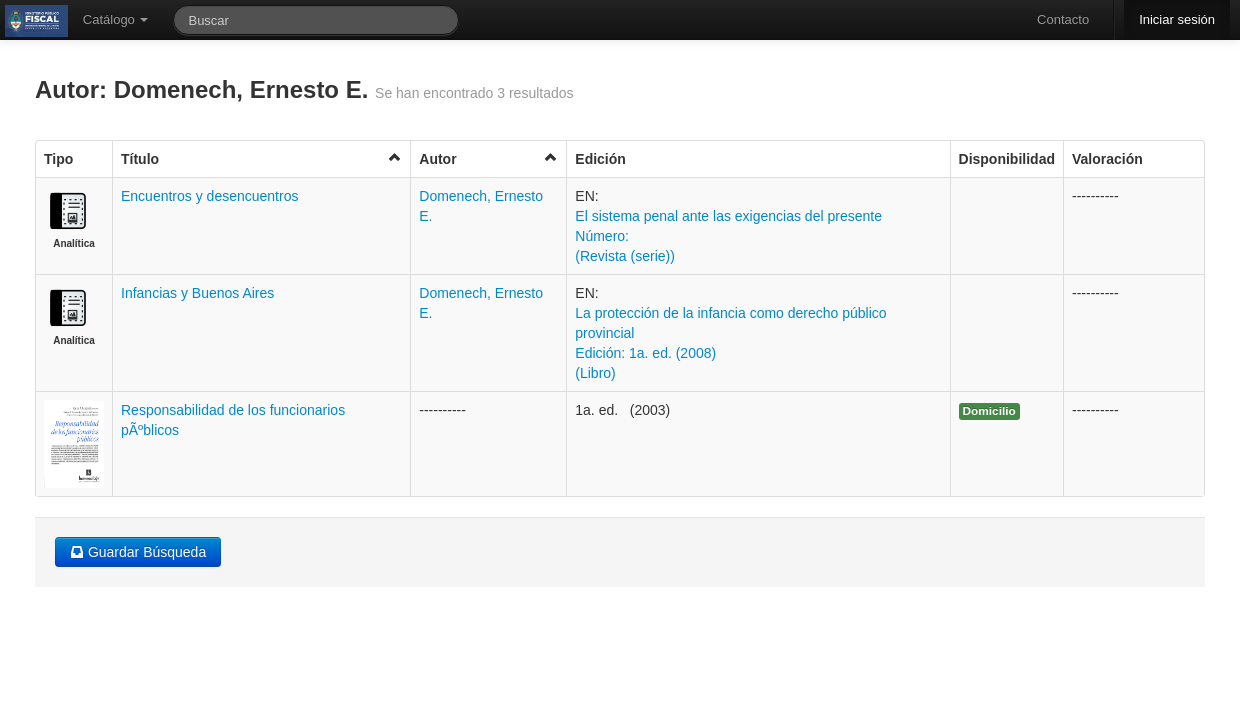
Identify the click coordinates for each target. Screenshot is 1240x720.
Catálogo (116, 19)
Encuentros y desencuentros (209, 196)
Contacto (1063, 19)
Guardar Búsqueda (138, 552)
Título (261, 158)
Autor (488, 158)
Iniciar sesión (1177, 19)
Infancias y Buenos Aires (197, 293)
